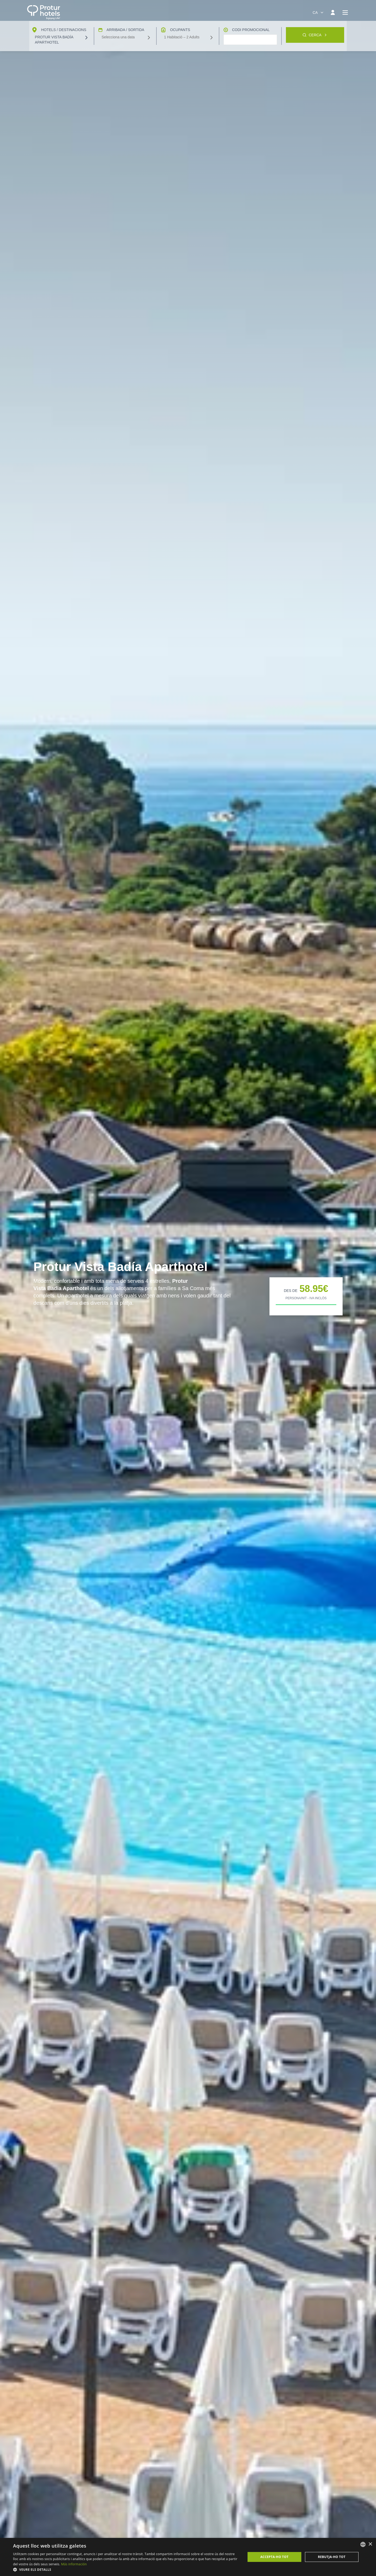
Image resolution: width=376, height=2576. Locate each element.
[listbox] (363, 2544)
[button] (126, 2569)
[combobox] (318, 12)
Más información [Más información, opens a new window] (74, 2564)
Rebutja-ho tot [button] (331, 2557)
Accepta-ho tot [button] (274, 2557)
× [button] (370, 2544)
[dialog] (188, 2557)
